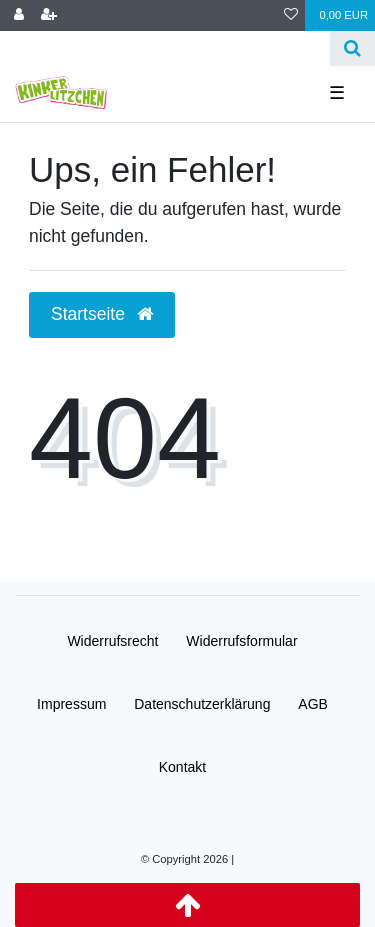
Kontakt (182, 767)
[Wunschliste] (291, 15)
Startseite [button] (102, 314)
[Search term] (165, 48)
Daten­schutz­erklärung (202, 704)
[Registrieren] (49, 15)
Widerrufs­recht (112, 641)
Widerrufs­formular (241, 641)
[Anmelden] (19, 15)
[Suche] (352, 48)
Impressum (71, 704)
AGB (313, 704)
